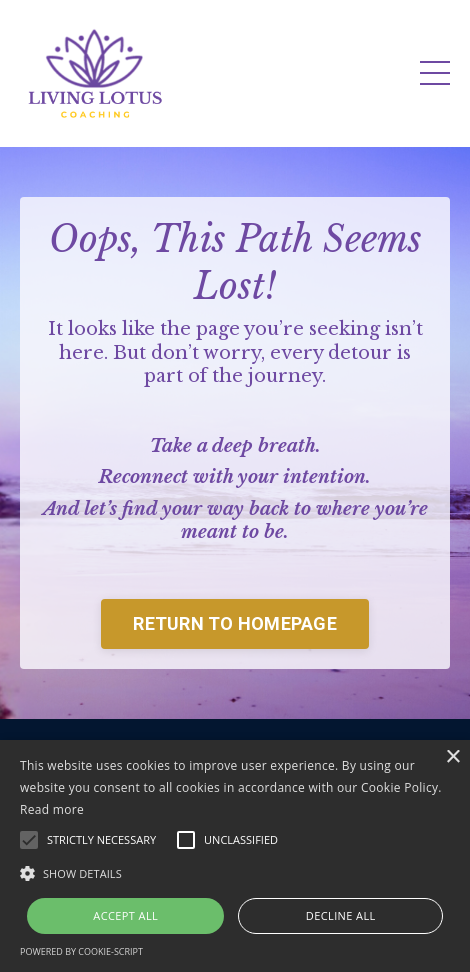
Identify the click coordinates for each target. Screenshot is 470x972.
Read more (52, 809)
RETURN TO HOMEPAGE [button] (235, 623)
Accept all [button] (125, 915)
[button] (235, 873)
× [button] (452, 757)
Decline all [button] (341, 915)
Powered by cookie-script (81, 951)
